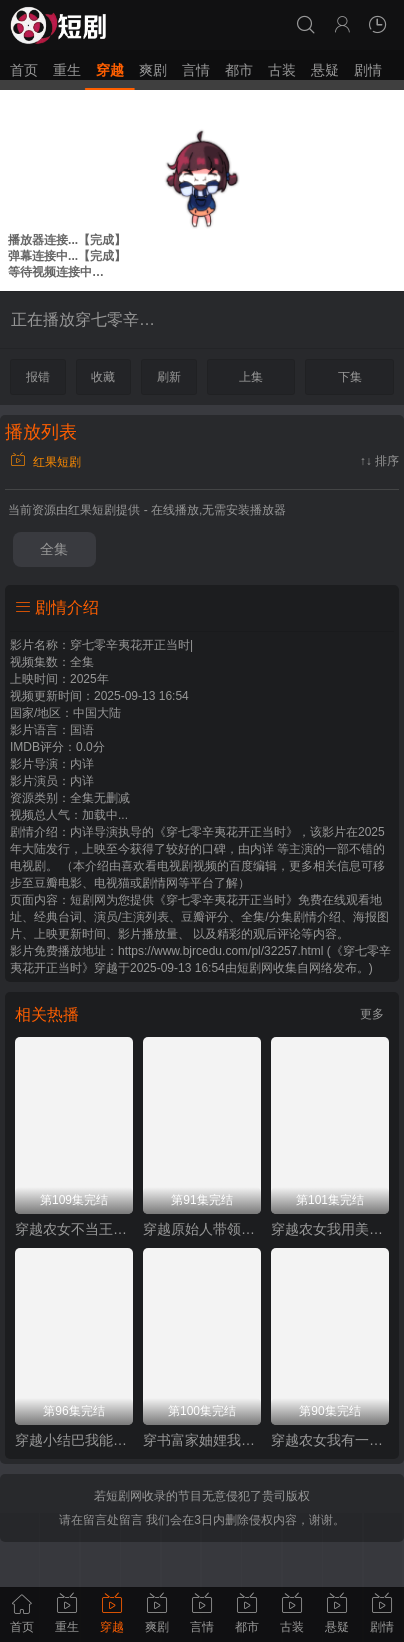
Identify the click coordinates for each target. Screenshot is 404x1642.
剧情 (368, 70)
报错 (38, 377)
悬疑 (325, 70)
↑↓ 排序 (379, 461)
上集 (251, 377)
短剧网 (255, 968)
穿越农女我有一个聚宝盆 (330, 1440)
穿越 (110, 70)
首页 (24, 70)
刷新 (169, 377)
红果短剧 (45, 462)
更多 (372, 1014)
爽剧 (153, 70)
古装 (282, 70)
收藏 (103, 377)
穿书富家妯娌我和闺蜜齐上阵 (202, 1440)
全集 (54, 549)
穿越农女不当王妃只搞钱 (74, 1229)
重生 (67, 70)
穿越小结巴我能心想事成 (74, 1440)
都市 (239, 70)
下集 (350, 377)
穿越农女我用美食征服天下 (330, 1229)
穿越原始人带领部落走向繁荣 (202, 1229)
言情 (196, 70)
